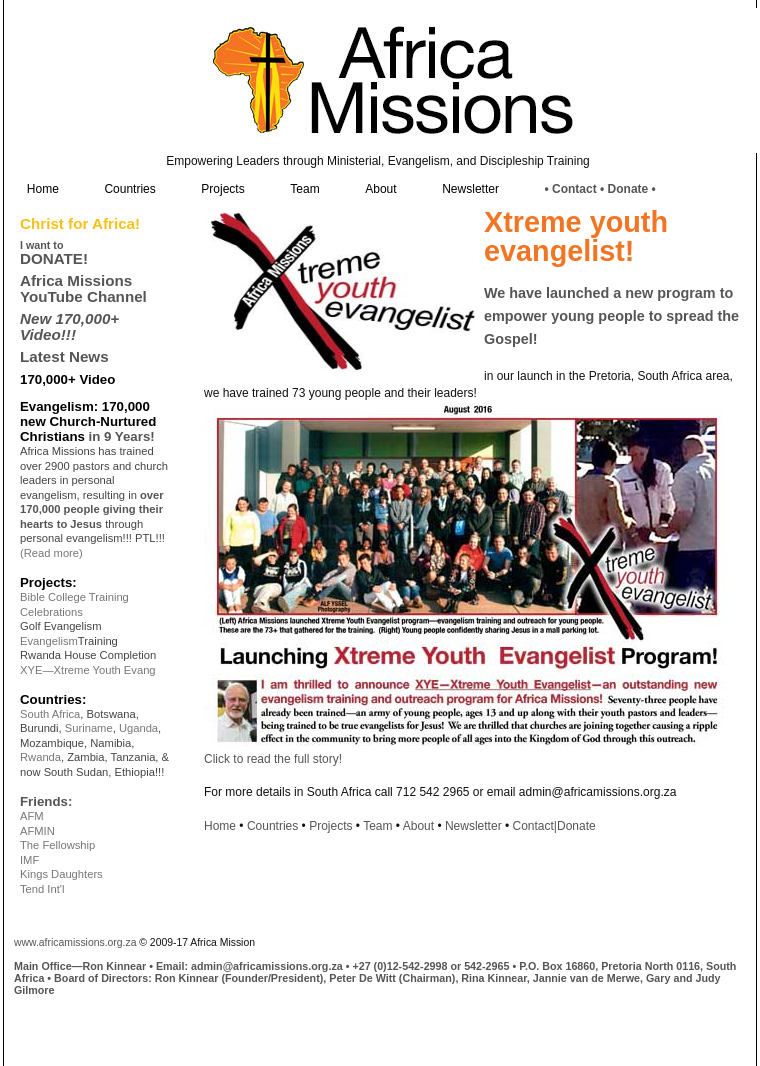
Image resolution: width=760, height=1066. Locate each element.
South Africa (50, 714)
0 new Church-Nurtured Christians (88, 421)
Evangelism (49, 641)
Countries (129, 189)
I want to (41, 245)
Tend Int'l (42, 889)
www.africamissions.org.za (75, 942)
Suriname (89, 728)
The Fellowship (57, 845)
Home (43, 189)
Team (304, 189)
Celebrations (51, 612)
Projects (222, 189)
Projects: (48, 582)
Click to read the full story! (273, 759)
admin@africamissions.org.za (267, 966)
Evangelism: (61, 406)
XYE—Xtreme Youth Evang (88, 670)
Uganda (138, 728)
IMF (29, 860)
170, (115, 406)
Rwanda (40, 757)
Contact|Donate (554, 826)
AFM (32, 816)
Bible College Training (74, 597)
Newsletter (470, 189)
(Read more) (51, 553)
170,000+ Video (67, 379)
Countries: (53, 699)
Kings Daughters (61, 874)
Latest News (64, 356)
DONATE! (54, 258)
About (380, 189)
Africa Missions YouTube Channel (83, 288)
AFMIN (37, 831)
